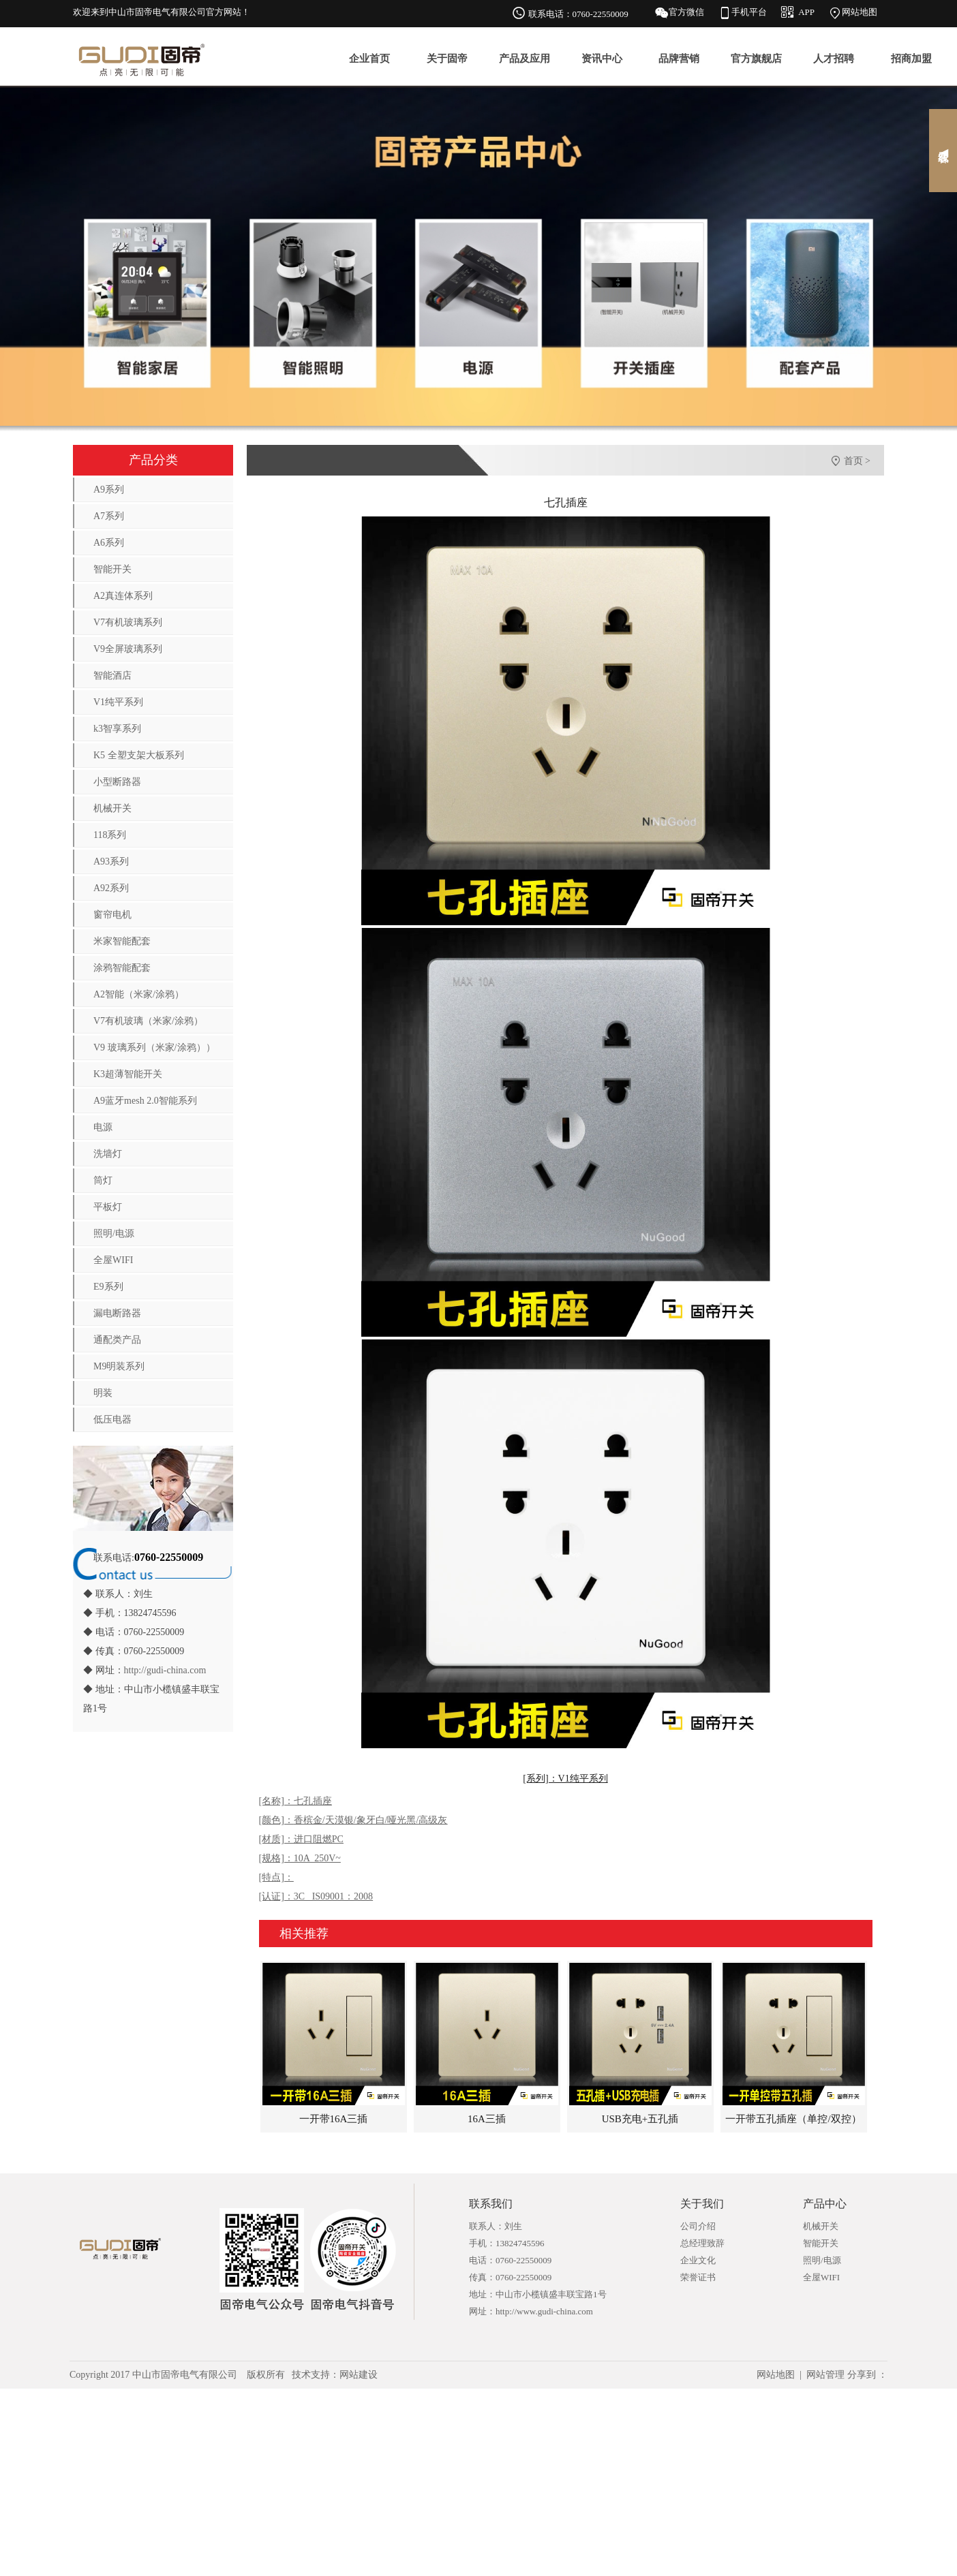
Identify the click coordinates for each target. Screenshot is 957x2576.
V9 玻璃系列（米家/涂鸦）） (154, 1047)
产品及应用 (524, 58)
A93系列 (111, 861)
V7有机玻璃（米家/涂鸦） (148, 1021)
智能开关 (112, 569)
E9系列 (108, 1287)
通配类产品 (117, 1340)
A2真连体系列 (123, 596)
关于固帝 (447, 58)
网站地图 (859, 12)
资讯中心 (601, 58)
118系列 (109, 835)
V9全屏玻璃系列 (127, 649)
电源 (102, 1127)
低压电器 (112, 1419)
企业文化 (698, 2260)
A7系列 (108, 516)
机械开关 (112, 808)
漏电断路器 (117, 1313)
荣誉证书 (698, 2277)
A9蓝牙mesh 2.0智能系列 (145, 1101)
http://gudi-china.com (165, 1670)
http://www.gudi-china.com (544, 2311)
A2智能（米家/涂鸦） (138, 994)
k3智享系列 (117, 729)
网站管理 (825, 2375)
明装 (102, 1393)
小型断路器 (117, 782)
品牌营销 (678, 58)
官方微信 (686, 12)
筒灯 (102, 1180)
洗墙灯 (107, 1154)
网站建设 (358, 2375)
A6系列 (108, 543)
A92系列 (111, 888)
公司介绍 (698, 2226)
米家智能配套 (122, 941)
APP (806, 12)
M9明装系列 (119, 1366)
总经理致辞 (702, 2243)
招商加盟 (911, 58)
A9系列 (108, 489)
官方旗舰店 (756, 58)
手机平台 (749, 12)
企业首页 (369, 58)
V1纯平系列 (118, 702)
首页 (853, 461)
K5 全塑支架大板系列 (138, 755)
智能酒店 (112, 675)
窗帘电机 (112, 915)
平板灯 (107, 1207)
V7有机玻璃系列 (127, 622)
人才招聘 (833, 58)
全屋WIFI (113, 1260)
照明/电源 (113, 1233)
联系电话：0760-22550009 (578, 14)
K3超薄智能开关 (127, 1074)
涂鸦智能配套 (122, 968)
